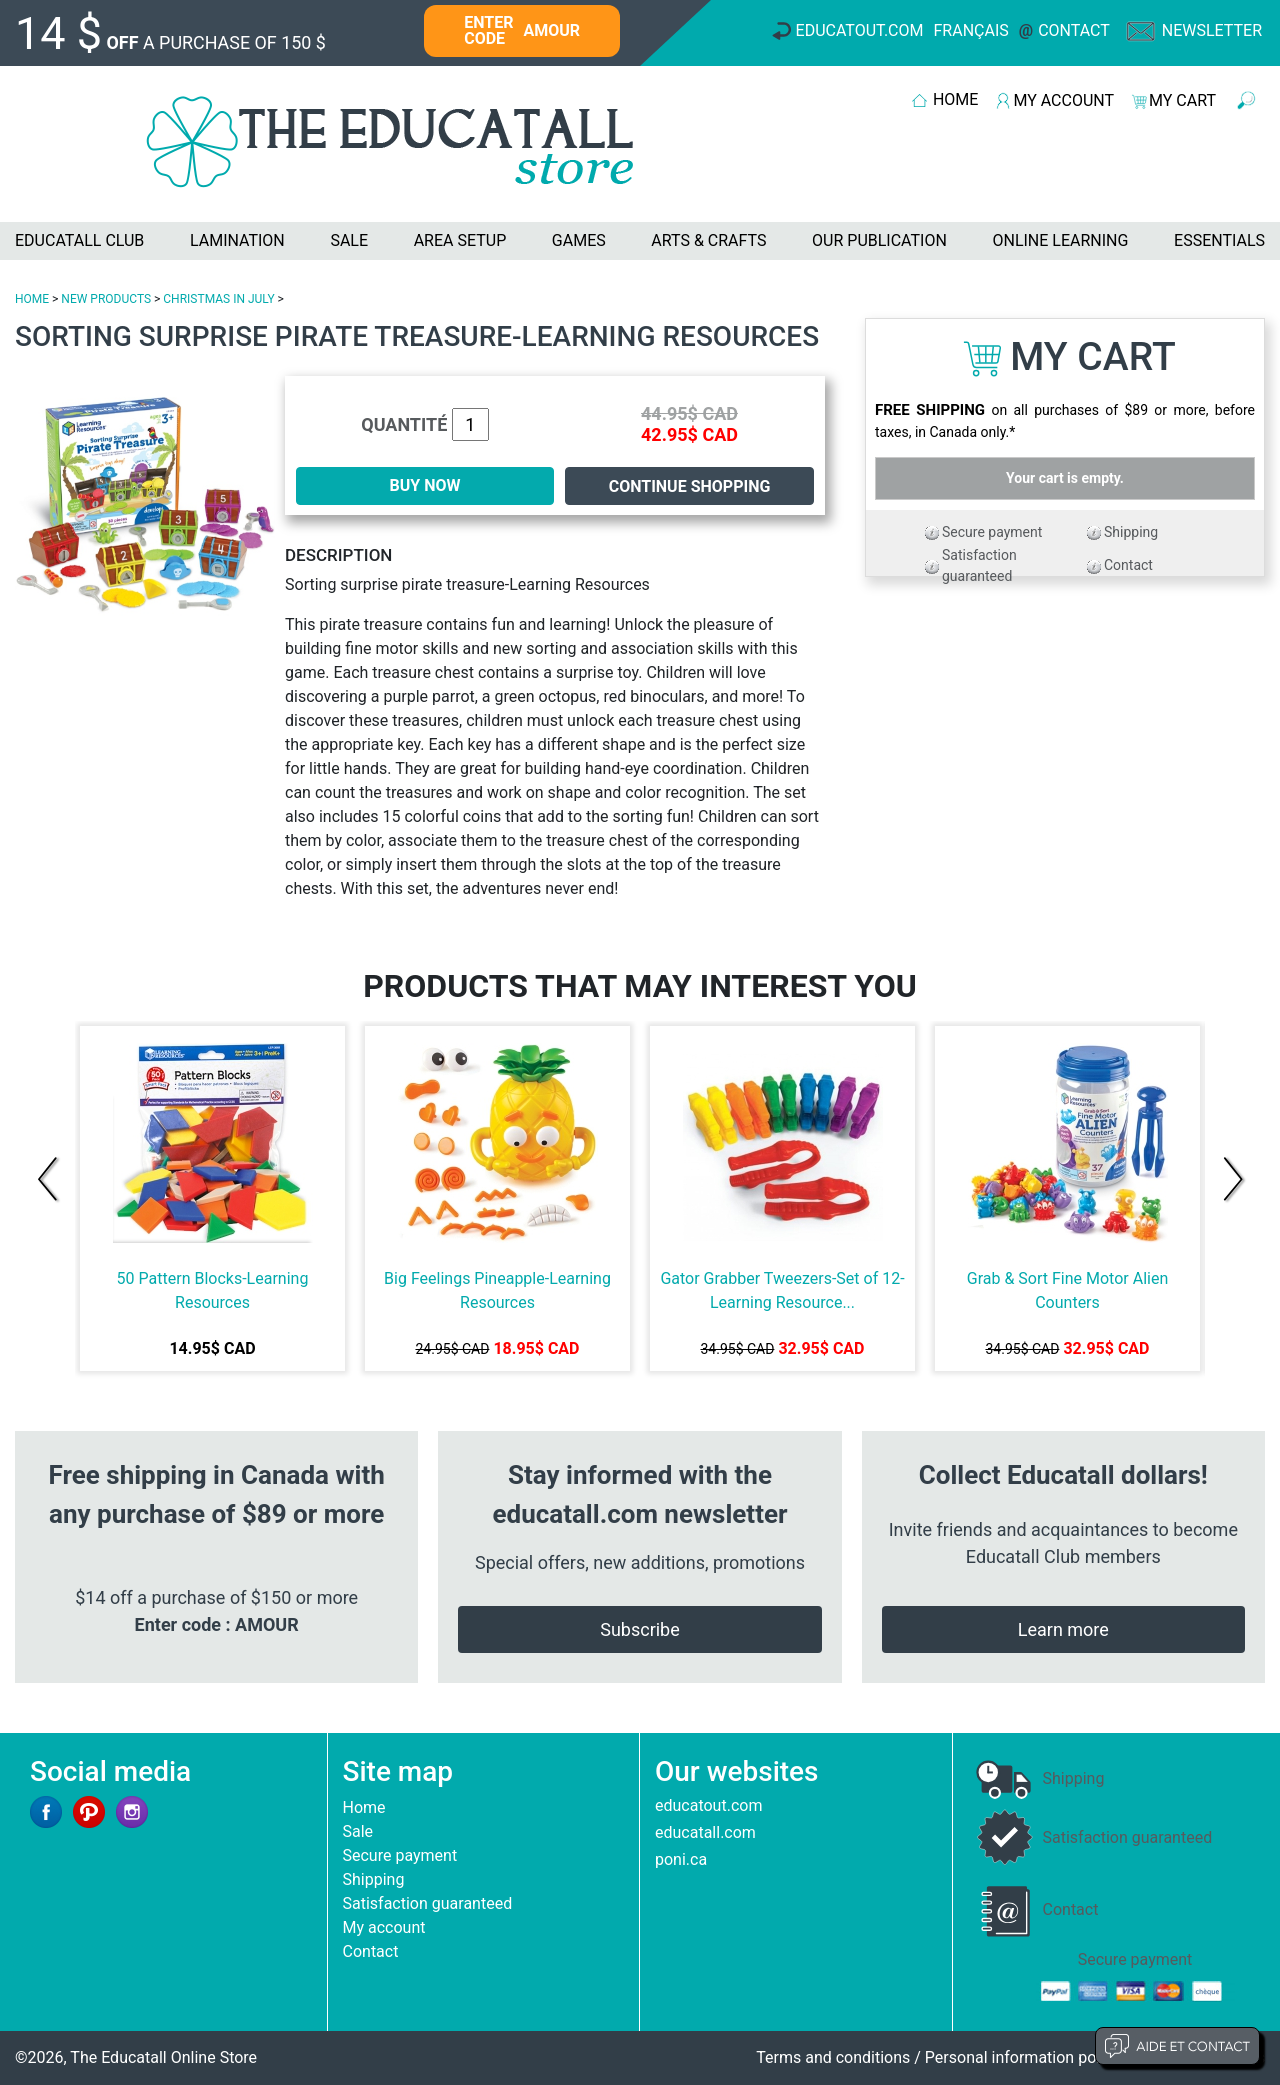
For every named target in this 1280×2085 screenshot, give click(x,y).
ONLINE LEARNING (1060, 240)
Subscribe (640, 1629)
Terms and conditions (833, 2057)
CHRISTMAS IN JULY (218, 299)
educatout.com (708, 1805)
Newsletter (1212, 30)
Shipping (1131, 532)
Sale (358, 1831)
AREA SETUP (460, 240)
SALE (349, 240)
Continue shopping (690, 486)
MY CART (1182, 100)
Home (364, 1807)
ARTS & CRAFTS (708, 240)
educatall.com (705, 1832)
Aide (1177, 2046)
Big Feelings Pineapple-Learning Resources (497, 1290)
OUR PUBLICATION (879, 240)
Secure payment (992, 532)
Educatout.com (860, 30)
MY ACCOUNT (1063, 100)
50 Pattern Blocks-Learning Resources (213, 1290)
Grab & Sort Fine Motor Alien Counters (1067, 1290)
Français (971, 30)
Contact (1074, 30)
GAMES (579, 240)
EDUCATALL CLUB (79, 240)
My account (384, 1927)
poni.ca (681, 1859)
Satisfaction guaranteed (428, 1903)
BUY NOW (425, 485)
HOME (955, 99)
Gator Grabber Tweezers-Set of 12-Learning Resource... (782, 1290)
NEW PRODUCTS (106, 299)
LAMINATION (237, 240)
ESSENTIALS (1219, 240)
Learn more (1063, 1629)
